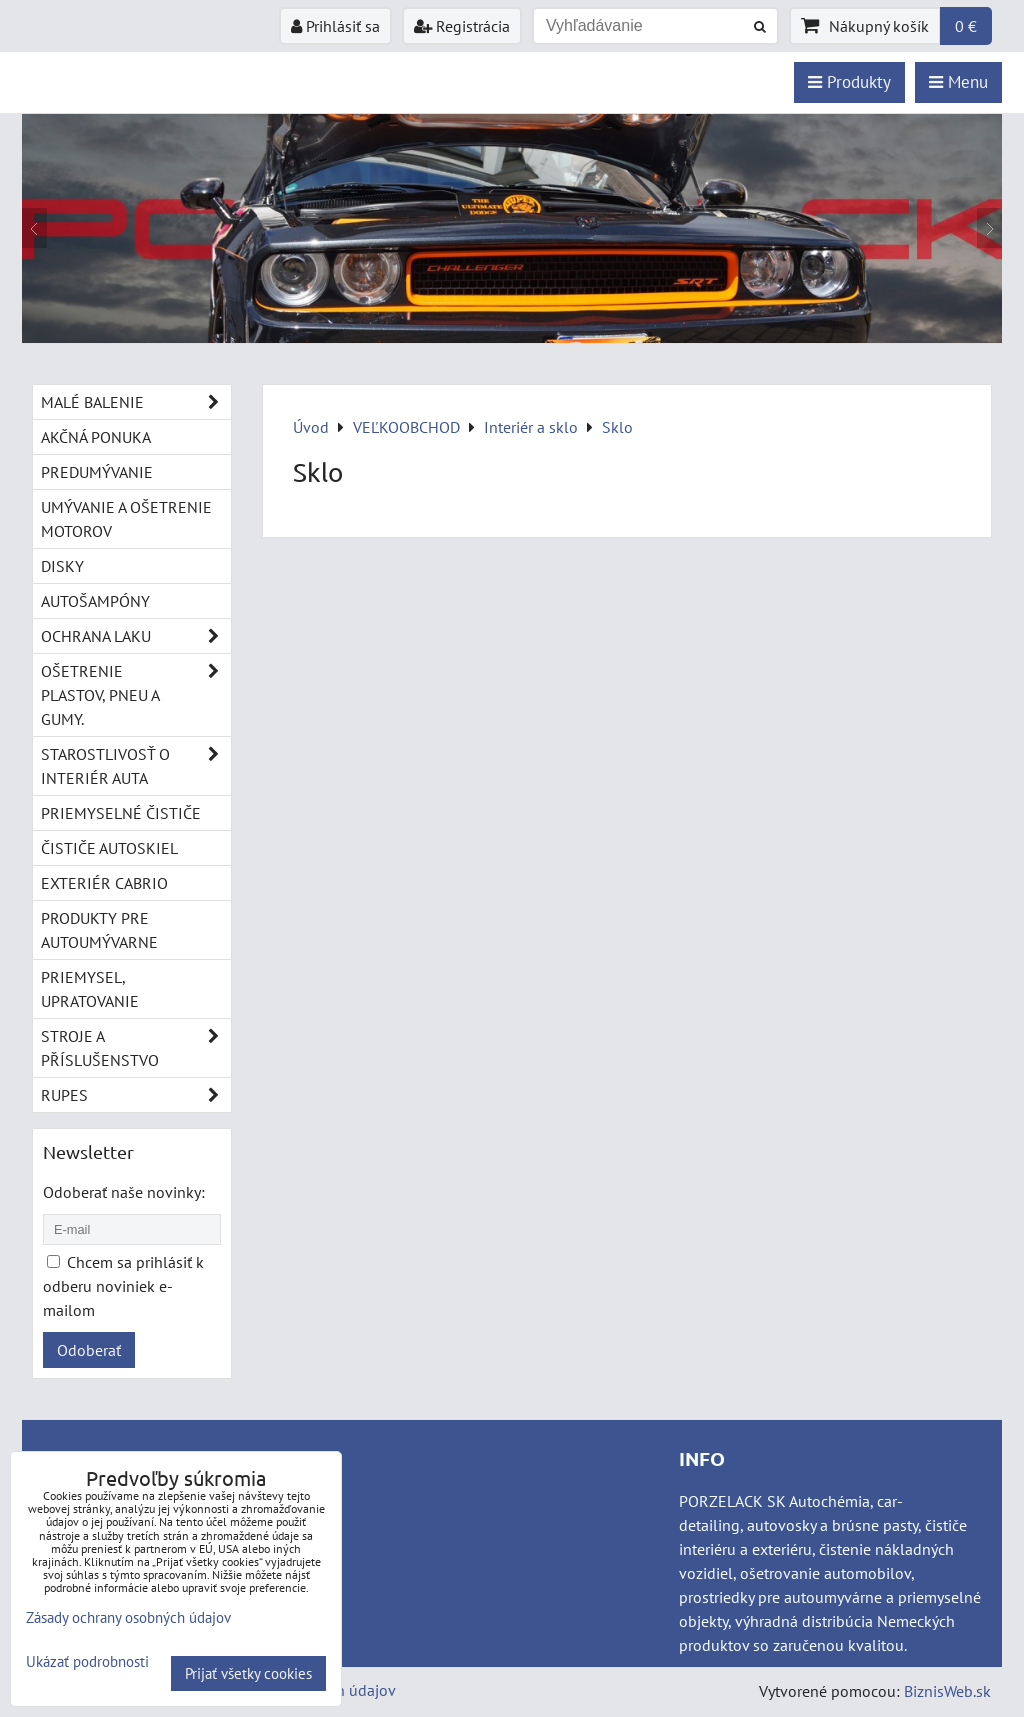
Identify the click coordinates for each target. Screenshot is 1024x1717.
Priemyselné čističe (121, 813)
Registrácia (462, 26)
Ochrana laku (136, 636)
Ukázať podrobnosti (87, 1662)
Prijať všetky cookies (248, 1673)
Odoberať (89, 1350)
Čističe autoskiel (109, 848)
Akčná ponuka (96, 437)
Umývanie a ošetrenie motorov (126, 519)
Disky (62, 566)
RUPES (136, 1095)
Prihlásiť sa (335, 26)
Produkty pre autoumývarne (99, 930)
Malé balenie (136, 402)
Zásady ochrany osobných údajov (128, 1617)
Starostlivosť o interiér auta (136, 766)
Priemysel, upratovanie (90, 989)
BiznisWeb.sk (947, 1691)
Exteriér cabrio (104, 883)
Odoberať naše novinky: (124, 1192)
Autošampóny (95, 601)
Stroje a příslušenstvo (136, 1048)
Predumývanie (97, 472)
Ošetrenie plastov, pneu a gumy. (136, 695)
